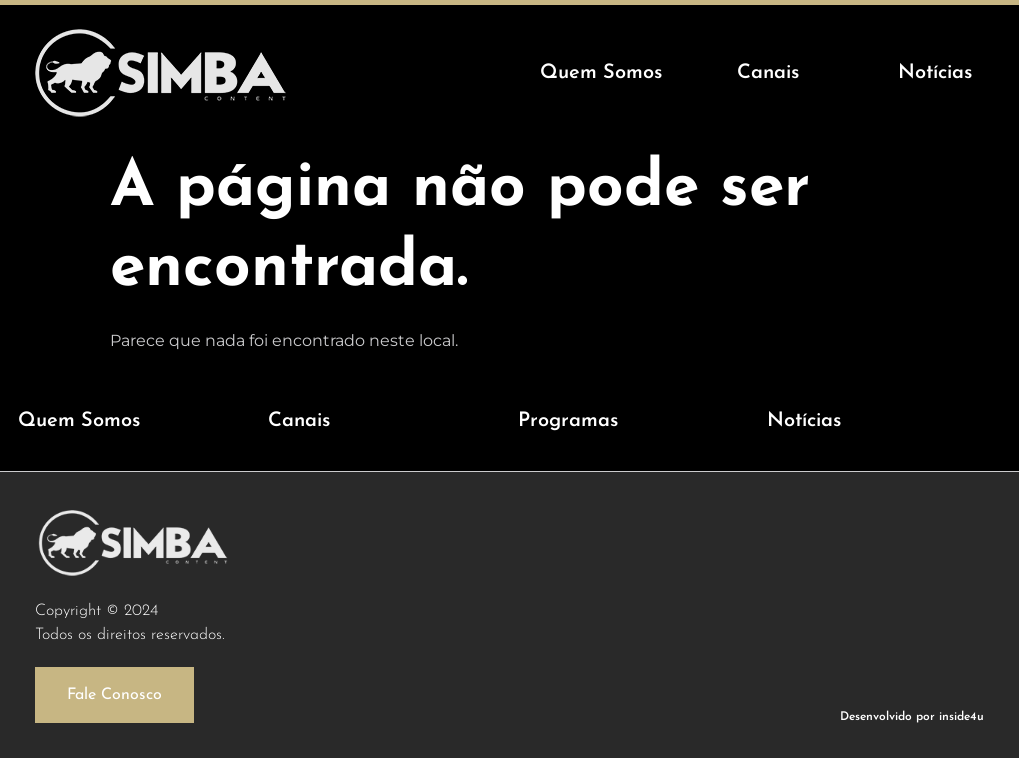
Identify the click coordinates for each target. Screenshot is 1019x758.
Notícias (804, 421)
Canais (299, 421)
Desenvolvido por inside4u (912, 717)
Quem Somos (79, 421)
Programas (568, 421)
